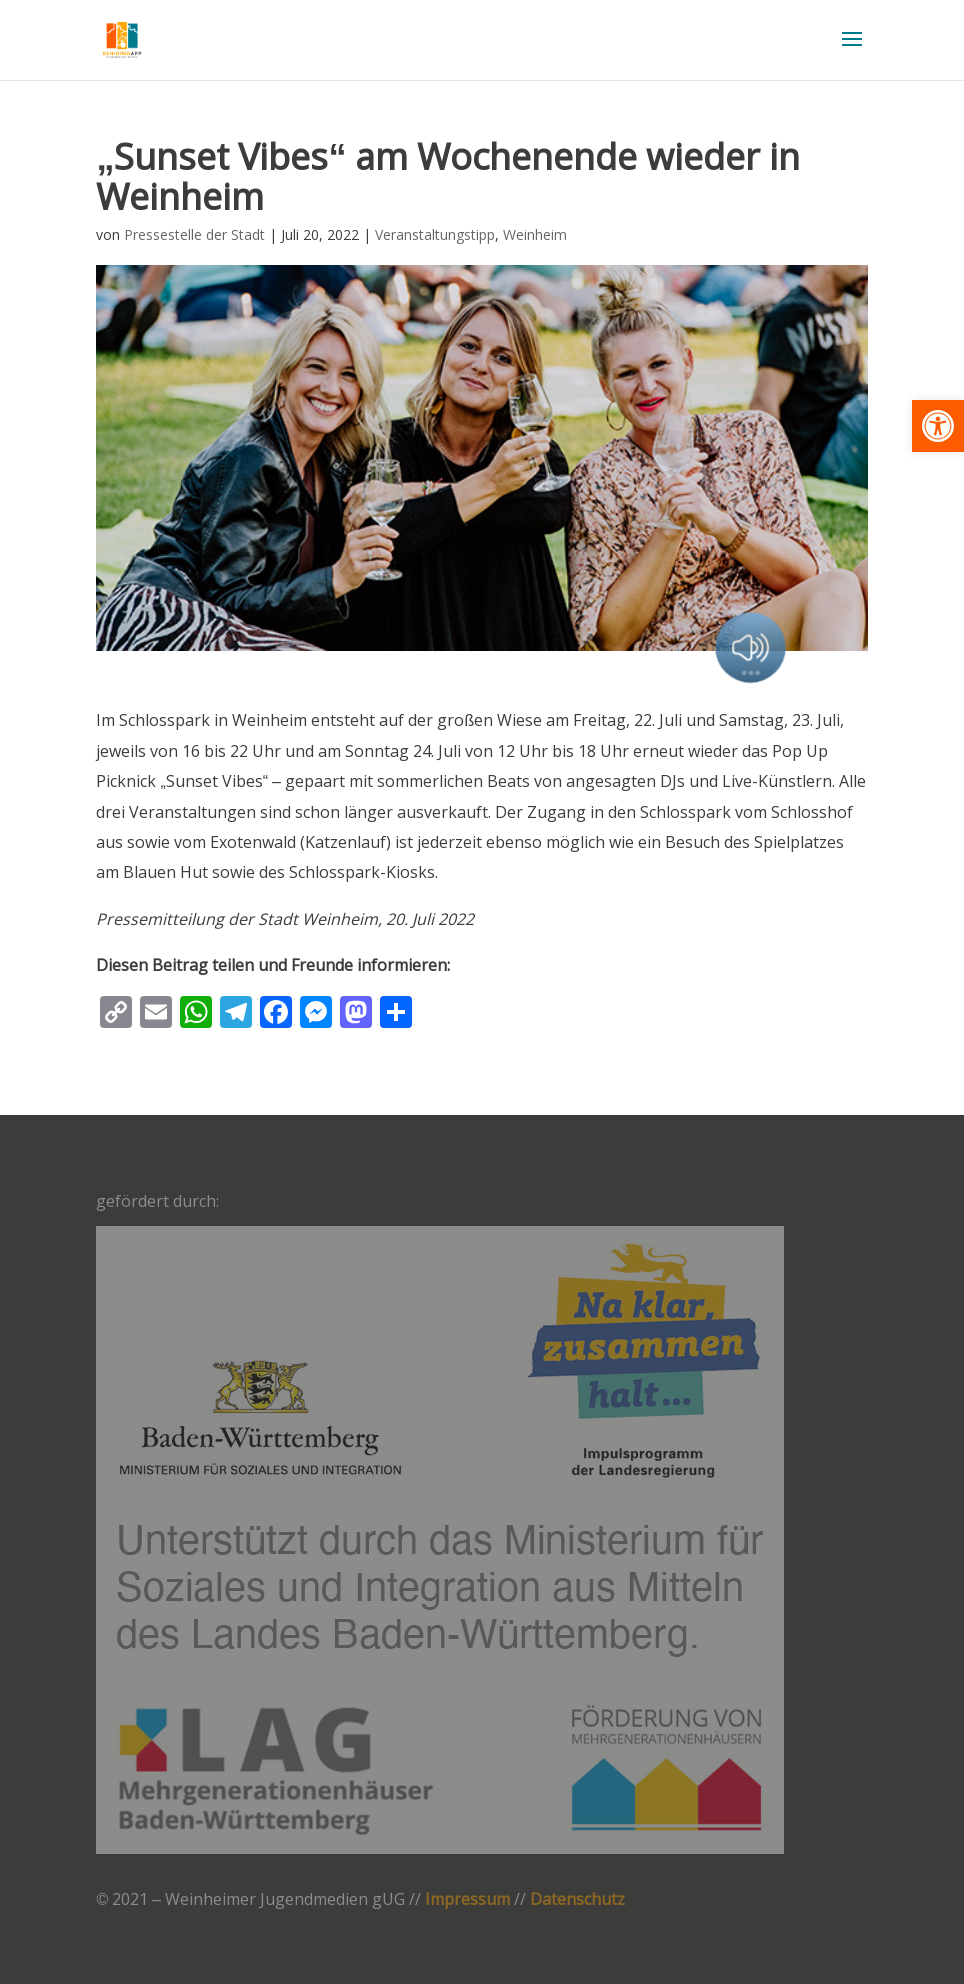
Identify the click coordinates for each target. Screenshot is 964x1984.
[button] (938, 426)
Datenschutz (577, 1899)
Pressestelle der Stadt (194, 234)
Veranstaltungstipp (435, 234)
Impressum (467, 1899)
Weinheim (535, 234)
